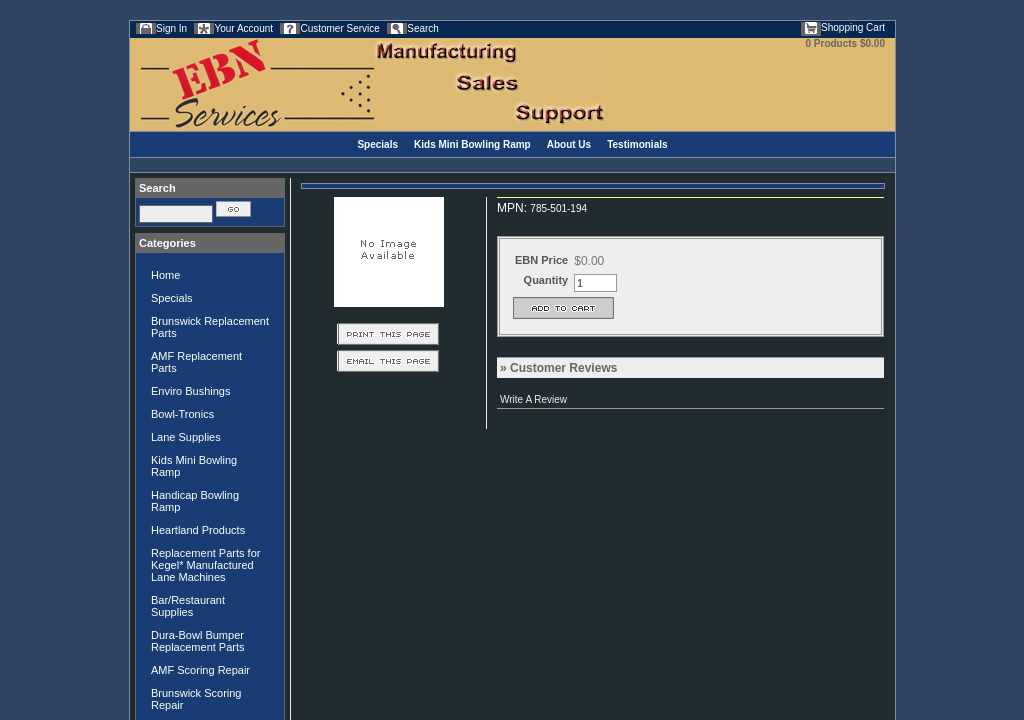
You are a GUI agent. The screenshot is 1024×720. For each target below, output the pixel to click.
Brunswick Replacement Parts (210, 327)
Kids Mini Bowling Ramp (472, 144)
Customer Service (339, 28)
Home (165, 275)
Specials (377, 144)
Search (423, 28)
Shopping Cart (853, 27)
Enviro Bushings (191, 391)
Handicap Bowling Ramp (195, 501)
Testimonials (637, 144)
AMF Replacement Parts (196, 362)
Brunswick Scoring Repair (196, 699)
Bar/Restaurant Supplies (188, 606)
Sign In (171, 28)
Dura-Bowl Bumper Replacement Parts (198, 641)
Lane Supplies (186, 437)
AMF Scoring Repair (200, 670)
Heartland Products (198, 530)
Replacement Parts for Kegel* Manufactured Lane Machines (205, 565)
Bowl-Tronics (182, 414)
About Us (569, 144)
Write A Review (533, 399)
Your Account (243, 28)
